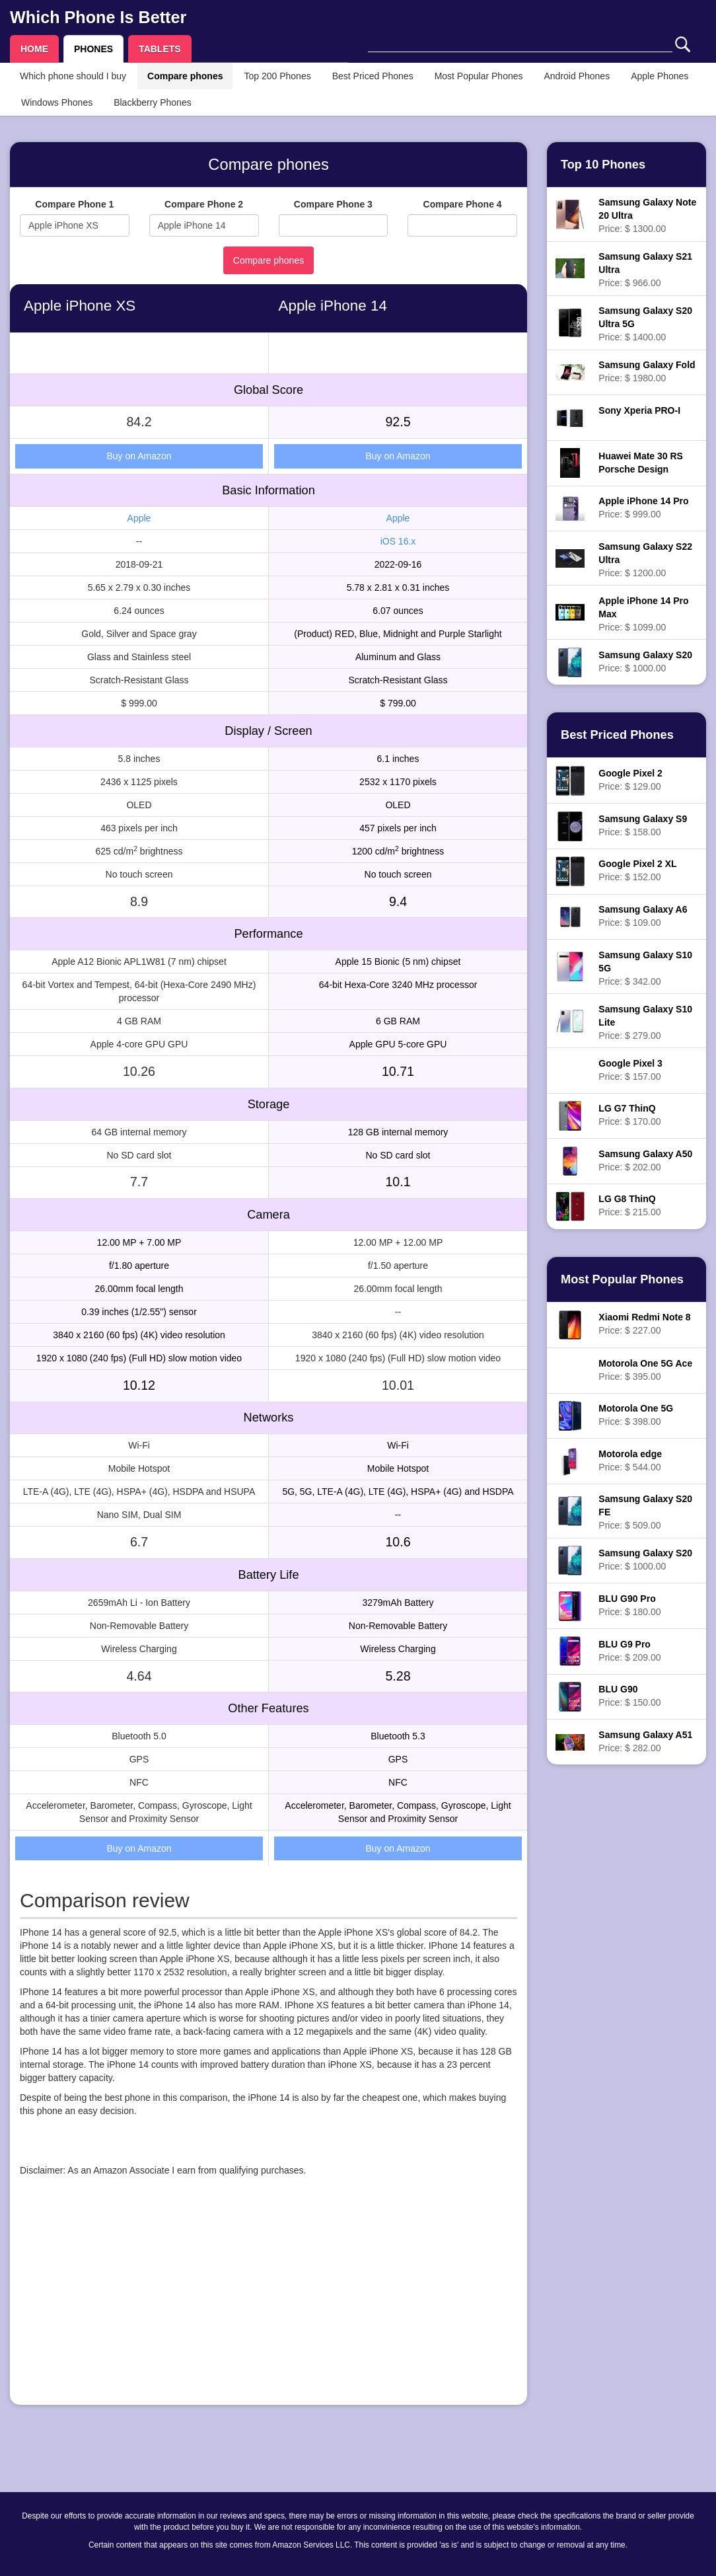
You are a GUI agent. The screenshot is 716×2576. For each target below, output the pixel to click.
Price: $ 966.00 (645, 269)
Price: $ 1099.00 (643, 613)
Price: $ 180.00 (629, 1605)
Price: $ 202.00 (645, 1160)
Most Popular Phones (479, 76)
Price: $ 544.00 (630, 1460)
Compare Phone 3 (333, 204)
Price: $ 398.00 (635, 1415)
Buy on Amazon (138, 456)
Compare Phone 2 (203, 204)
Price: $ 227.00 (644, 1324)
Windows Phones (56, 102)
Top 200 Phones (277, 76)
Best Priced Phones (372, 76)
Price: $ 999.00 (643, 507)
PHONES (93, 49)
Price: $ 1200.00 (645, 559)
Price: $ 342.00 (645, 968)
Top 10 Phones (603, 164)
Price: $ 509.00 (645, 1512)
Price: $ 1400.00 (645, 323)
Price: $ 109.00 (642, 916)
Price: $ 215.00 (629, 1205)
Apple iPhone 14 (333, 305)
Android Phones (577, 76)
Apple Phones (659, 76)
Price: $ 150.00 (629, 1696)
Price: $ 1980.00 (646, 371)
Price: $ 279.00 (645, 1022)
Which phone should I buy (73, 76)
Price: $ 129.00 (630, 780)
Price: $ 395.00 (645, 1370)
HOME (34, 49)
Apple (139, 518)
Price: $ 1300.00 (647, 215)
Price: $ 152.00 (637, 870)
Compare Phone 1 (74, 204)
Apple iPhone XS (79, 305)
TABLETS (160, 49)
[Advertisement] (268, 2302)
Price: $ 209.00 (629, 1651)
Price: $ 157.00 (630, 1070)
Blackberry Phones (153, 102)
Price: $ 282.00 (645, 1741)
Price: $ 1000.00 (645, 661)
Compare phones (185, 76)
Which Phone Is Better (98, 17)
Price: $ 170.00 (629, 1115)
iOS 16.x (398, 541)
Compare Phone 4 (462, 204)
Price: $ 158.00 (642, 825)
